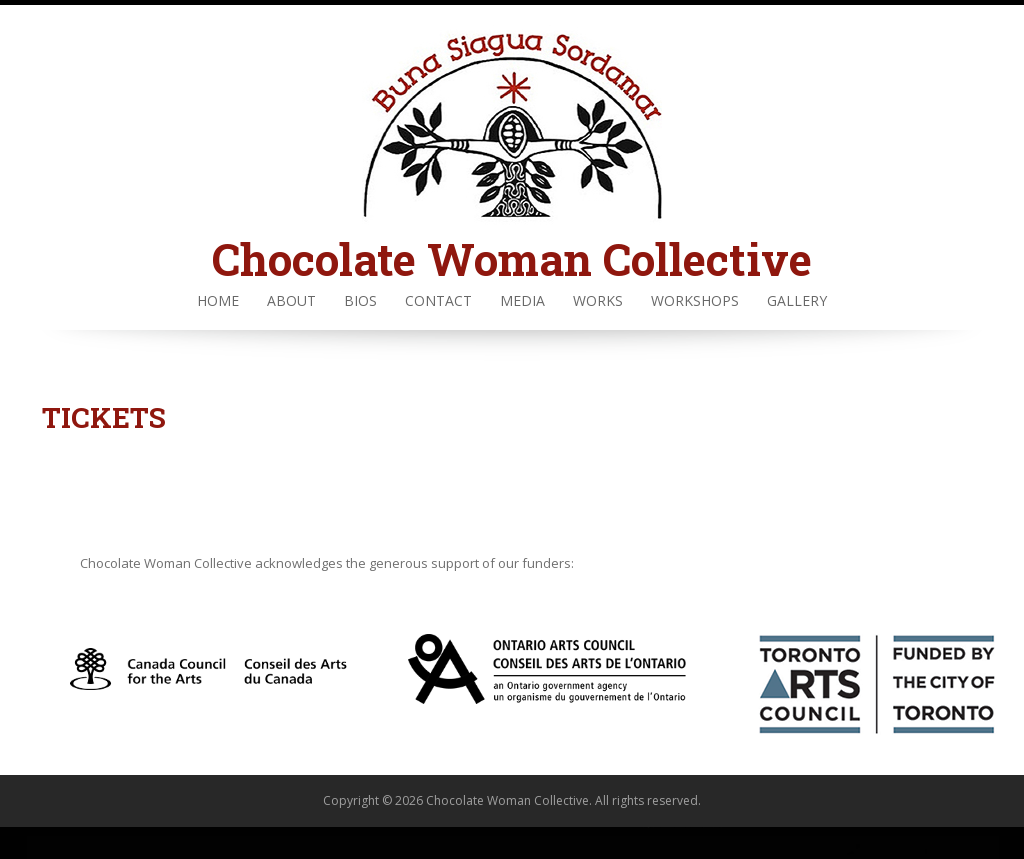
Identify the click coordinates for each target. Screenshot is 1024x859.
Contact (438, 300)
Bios (360, 300)
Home (218, 300)
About (291, 300)
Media (522, 300)
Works (598, 300)
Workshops (695, 300)
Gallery (797, 300)
